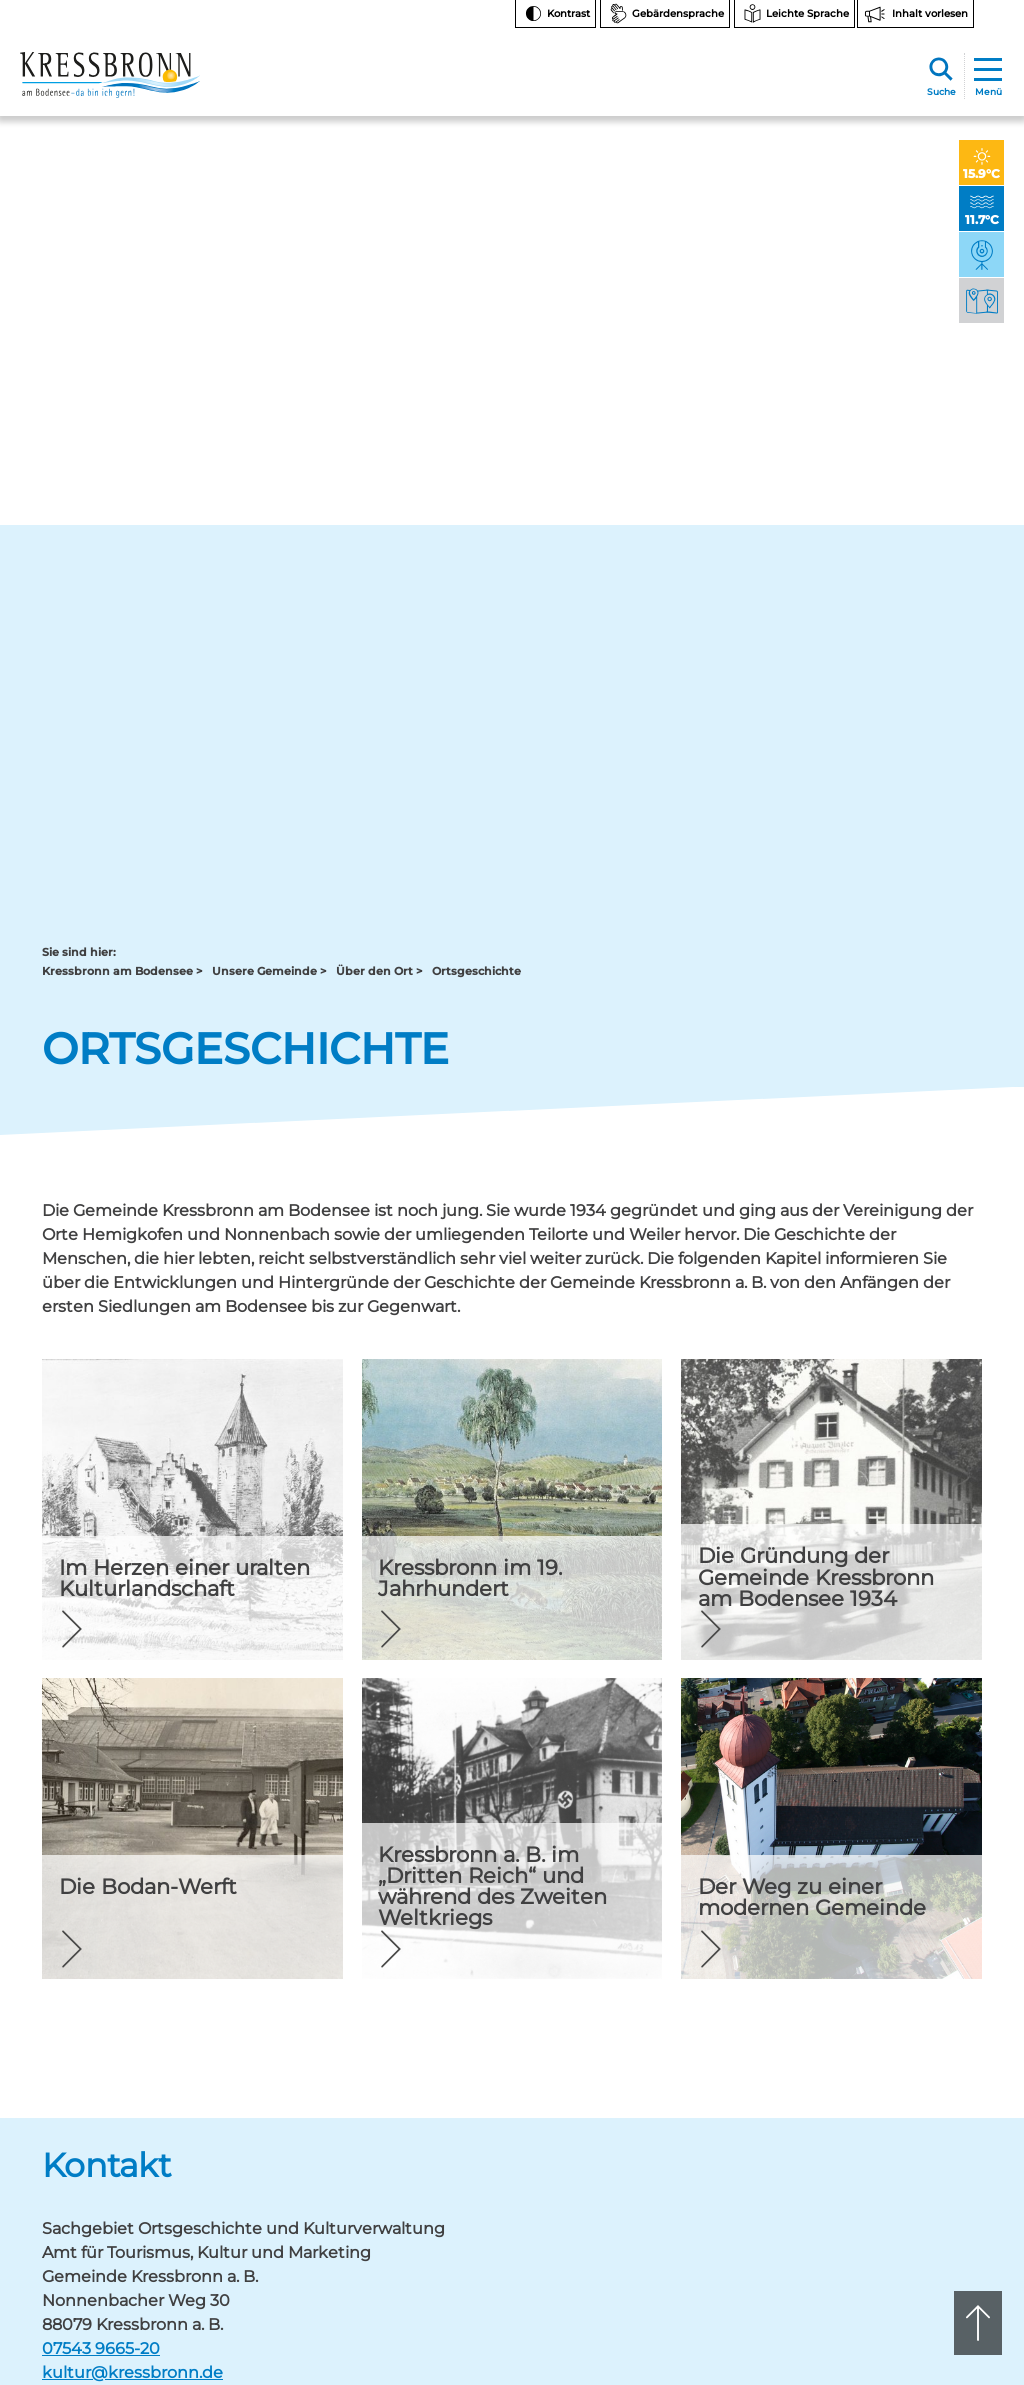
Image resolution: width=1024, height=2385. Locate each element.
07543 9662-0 (131, 1948)
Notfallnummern (913, 1968)
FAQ (875, 1993)
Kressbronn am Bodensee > (122, 194)
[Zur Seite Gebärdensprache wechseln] (665, 14)
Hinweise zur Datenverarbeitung (919, 2059)
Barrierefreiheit (907, 2142)
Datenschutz (900, 2167)
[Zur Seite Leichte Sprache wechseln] (794, 14)
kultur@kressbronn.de (132, 1594)
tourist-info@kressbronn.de (572, 1982)
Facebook (905, 1933)
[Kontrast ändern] (555, 14)
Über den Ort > (379, 194)
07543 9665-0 (578, 1965)
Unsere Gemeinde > (269, 194)
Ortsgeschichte (476, 194)
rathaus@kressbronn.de (114, 1982)
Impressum (897, 2192)
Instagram (905, 1901)
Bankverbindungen (920, 2018)
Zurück (86, 1710)
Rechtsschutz (903, 2092)
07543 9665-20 (101, 1570)
